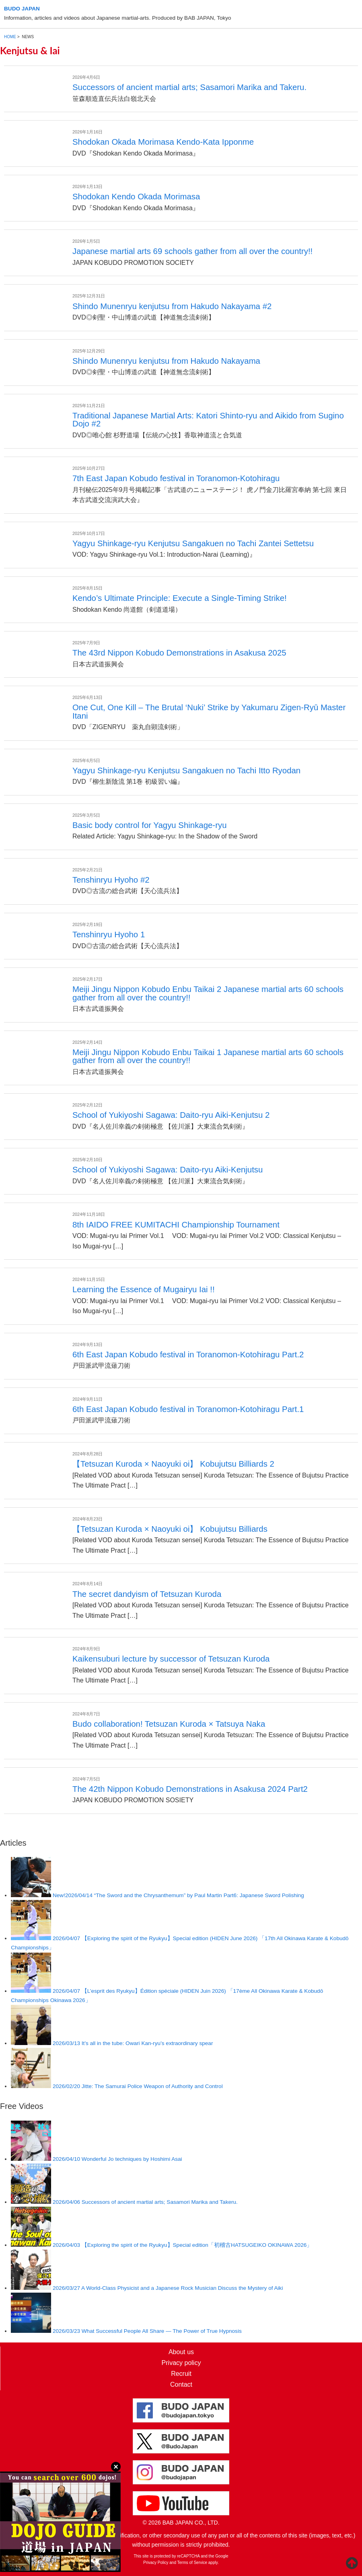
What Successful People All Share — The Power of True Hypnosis (147, 2331)
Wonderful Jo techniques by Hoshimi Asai (117, 2159)
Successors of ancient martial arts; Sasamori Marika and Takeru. (189, 87)
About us (181, 2352)
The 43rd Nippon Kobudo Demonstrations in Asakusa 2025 (179, 652)
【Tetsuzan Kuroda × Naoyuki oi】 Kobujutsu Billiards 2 (173, 1463)
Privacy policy (181, 2362)
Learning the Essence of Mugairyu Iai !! (143, 1289)
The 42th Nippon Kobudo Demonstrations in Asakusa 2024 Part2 (190, 1789)
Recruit (181, 2373)
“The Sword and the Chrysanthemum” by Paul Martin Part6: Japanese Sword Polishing (178, 1895)
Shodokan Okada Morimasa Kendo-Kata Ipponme (163, 141)
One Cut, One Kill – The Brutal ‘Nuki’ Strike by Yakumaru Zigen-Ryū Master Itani (209, 711)
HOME (10, 37)
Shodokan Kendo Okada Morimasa (136, 196)
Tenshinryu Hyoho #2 (111, 879)
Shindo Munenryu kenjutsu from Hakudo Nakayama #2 (172, 306)
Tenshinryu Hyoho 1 (108, 934)
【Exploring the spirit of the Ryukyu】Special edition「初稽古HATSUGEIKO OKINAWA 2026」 (182, 2245)
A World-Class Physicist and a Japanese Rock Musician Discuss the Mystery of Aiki (168, 2288)
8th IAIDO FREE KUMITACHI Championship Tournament (176, 1224)
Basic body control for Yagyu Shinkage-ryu (149, 825)
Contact (181, 2384)
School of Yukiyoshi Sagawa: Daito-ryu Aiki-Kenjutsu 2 (170, 1115)
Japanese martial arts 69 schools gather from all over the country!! (192, 251)
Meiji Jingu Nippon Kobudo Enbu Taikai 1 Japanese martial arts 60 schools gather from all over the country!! (207, 1056)
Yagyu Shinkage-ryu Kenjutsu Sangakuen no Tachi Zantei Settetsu (193, 543)
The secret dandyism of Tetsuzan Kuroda (146, 1594)
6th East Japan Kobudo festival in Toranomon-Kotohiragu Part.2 (188, 1354)
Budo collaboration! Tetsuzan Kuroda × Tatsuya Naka (168, 1723)
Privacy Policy (155, 2562)
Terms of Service (192, 2562)
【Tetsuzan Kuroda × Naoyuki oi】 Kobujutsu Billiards (169, 1529)
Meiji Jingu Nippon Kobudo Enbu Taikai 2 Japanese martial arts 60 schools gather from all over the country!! (207, 993)
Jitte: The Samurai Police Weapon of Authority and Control (138, 2086)
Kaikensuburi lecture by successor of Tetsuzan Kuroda (170, 1658)
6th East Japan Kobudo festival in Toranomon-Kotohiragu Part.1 (188, 1409)
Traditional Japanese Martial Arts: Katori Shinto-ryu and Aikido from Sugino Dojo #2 (208, 419)
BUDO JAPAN (22, 9)
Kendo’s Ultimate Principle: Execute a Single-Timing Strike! (179, 598)
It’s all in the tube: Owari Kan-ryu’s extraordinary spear (133, 2043)
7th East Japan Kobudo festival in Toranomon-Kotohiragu (176, 478)
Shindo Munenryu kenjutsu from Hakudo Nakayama (166, 361)
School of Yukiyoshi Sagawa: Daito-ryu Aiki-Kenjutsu (167, 1169)
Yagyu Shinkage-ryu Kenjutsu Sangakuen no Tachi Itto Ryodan (186, 770)
